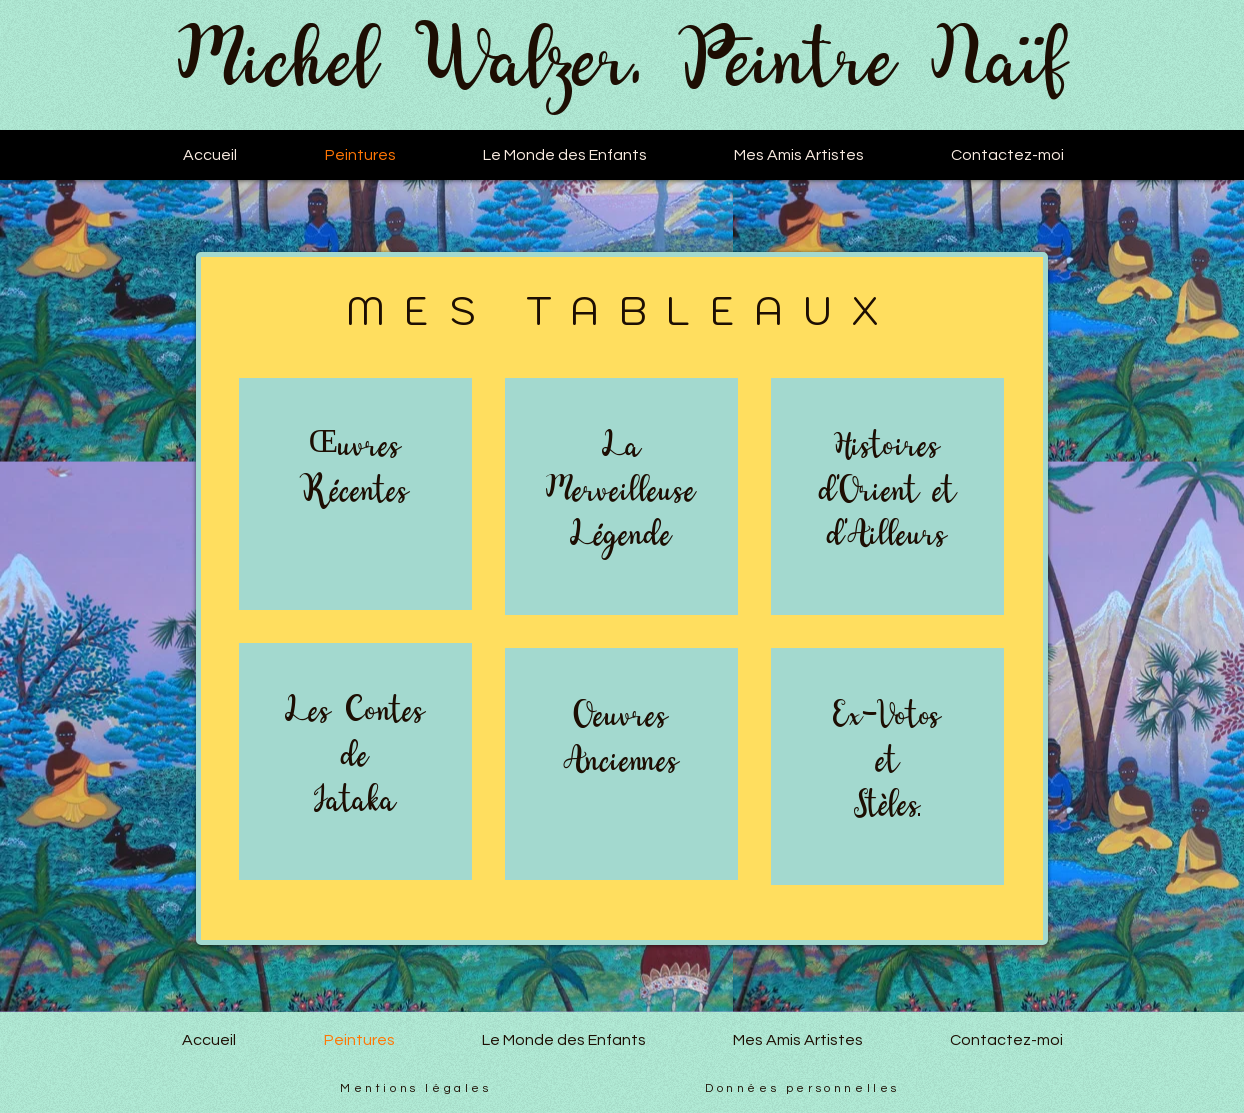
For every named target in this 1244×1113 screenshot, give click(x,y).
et (887, 761)
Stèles (887, 805)
